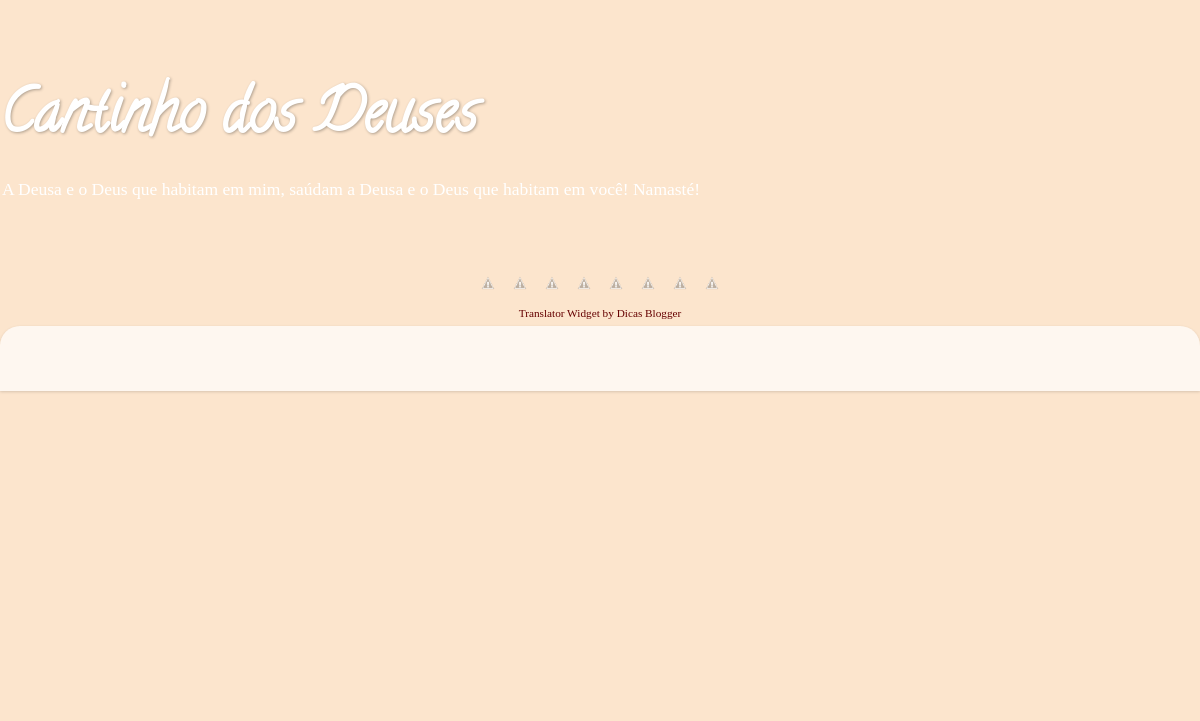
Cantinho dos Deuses (238, 119)
